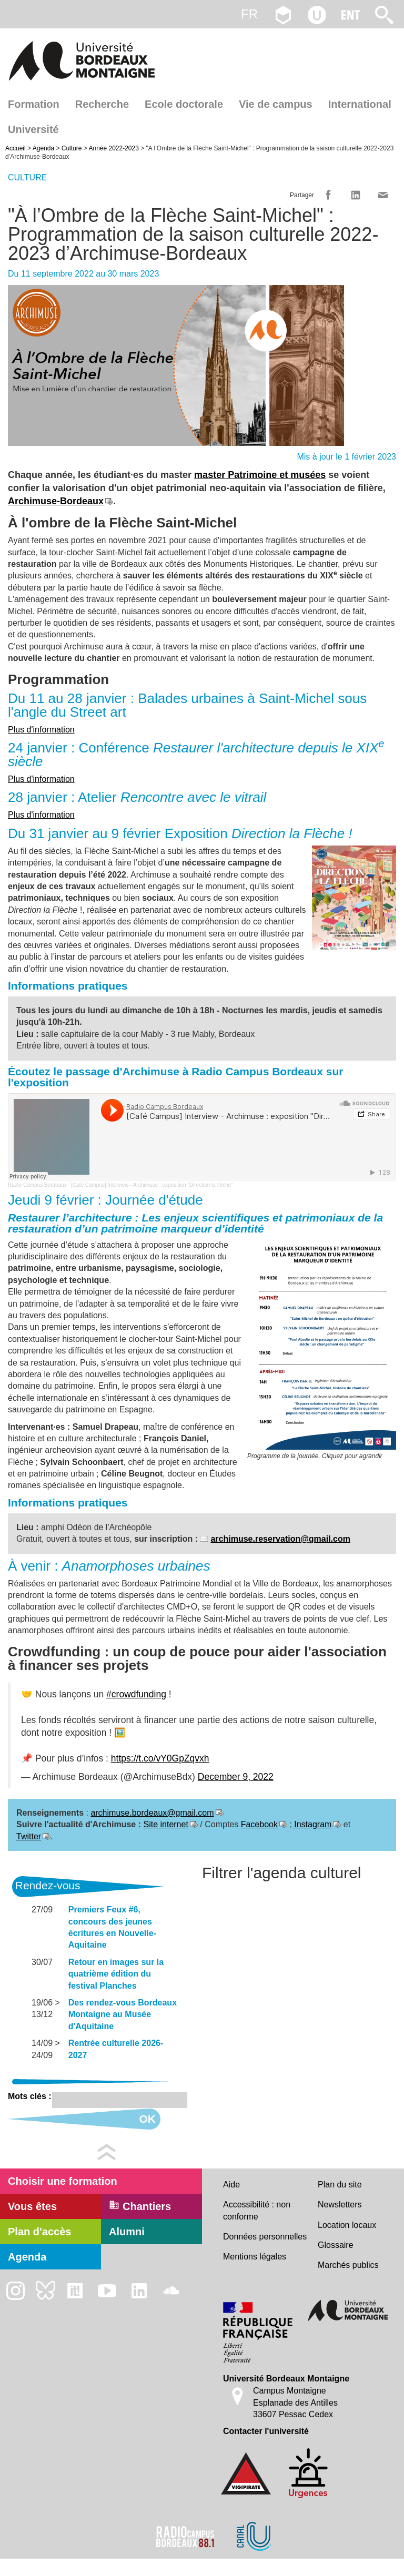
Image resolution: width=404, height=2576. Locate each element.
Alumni (127, 2231)
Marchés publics (348, 2265)
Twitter (28, 1836)
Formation (33, 104)
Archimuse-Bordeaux (56, 501)
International (359, 104)
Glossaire (336, 2245)
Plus (16, 814)
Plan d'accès (39, 2231)
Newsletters (340, 2204)
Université (33, 129)
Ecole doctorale (184, 104)
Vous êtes (32, 2206)
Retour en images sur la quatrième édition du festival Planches (116, 1974)
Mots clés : (30, 2096)
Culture (72, 148)
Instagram (312, 1824)
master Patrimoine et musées (260, 475)
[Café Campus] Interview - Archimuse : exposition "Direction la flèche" (152, 1185)
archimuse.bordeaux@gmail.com (152, 1812)
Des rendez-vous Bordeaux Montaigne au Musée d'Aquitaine (122, 2014)
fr (249, 14)
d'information (49, 814)
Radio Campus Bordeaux (37, 1185)
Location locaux (347, 2225)
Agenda (43, 148)
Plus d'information (41, 729)
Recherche (102, 104)
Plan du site (340, 2184)
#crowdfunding (136, 1694)
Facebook (259, 1824)
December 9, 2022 (236, 1776)
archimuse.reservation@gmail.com (280, 1538)
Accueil (15, 148)
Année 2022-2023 (113, 148)
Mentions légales (254, 2256)
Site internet (165, 1824)
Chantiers (140, 2206)
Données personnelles (265, 2236)
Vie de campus (275, 104)
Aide (231, 2184)
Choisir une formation (62, 2181)
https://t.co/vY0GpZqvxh (160, 1758)
